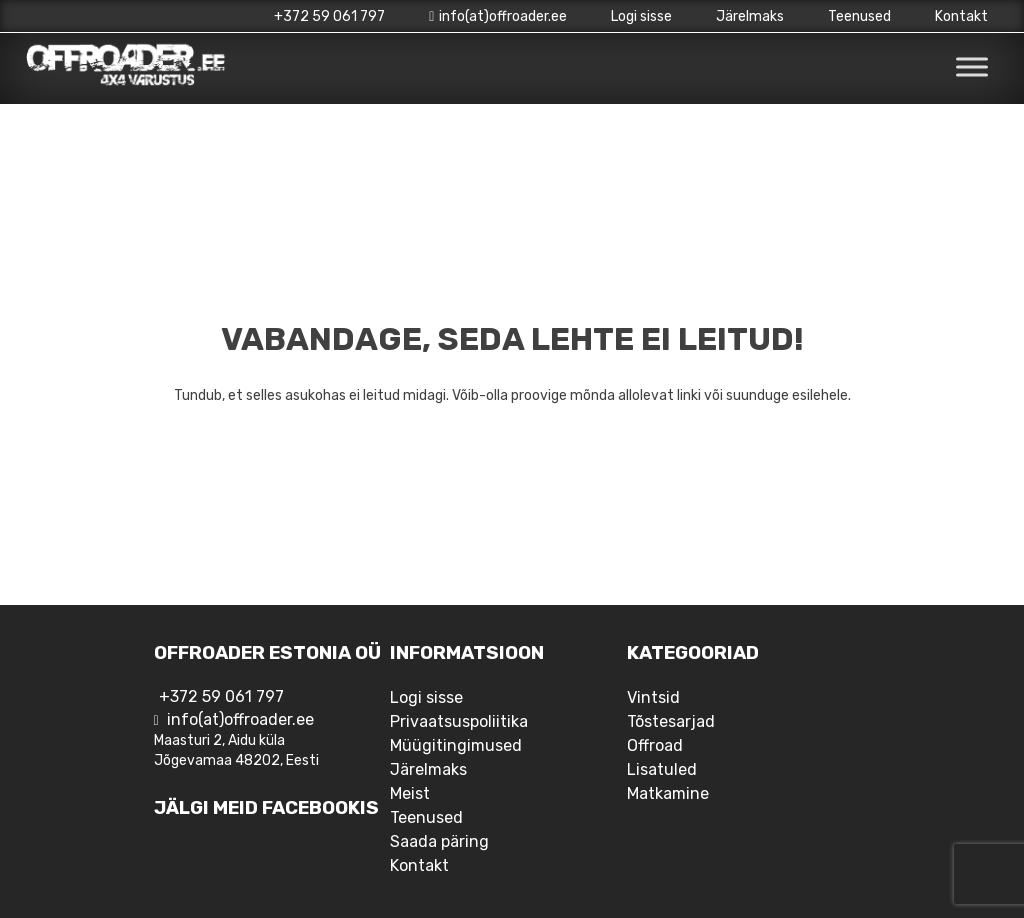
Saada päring (439, 841)
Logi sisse (641, 16)
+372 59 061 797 (329, 16)
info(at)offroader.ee (498, 16)
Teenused (859, 16)
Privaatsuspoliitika (459, 721)
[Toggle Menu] (972, 67)
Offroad (655, 745)
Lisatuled (662, 769)
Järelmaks (750, 16)
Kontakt (961, 16)
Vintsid (653, 697)
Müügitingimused (456, 745)
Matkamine (668, 793)
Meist (410, 793)
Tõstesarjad (671, 721)
